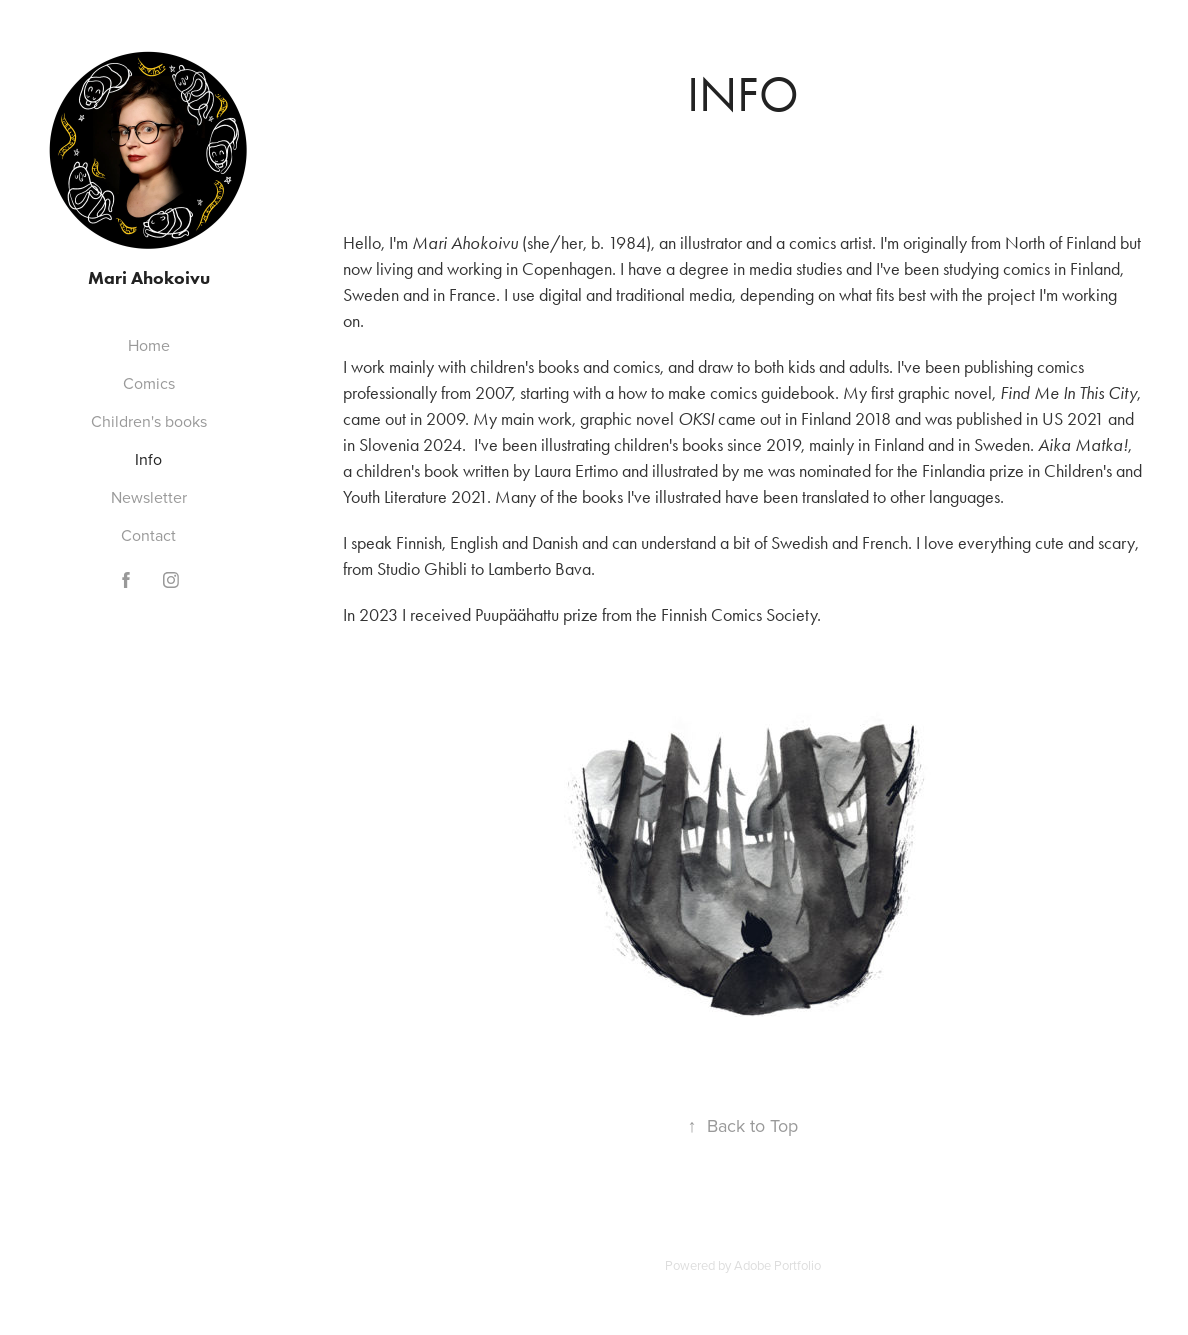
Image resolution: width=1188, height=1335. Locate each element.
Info (148, 459)
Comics (149, 383)
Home (149, 345)
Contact (148, 535)
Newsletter (149, 497)
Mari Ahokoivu (149, 278)
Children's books (149, 421)
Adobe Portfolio (777, 1265)
